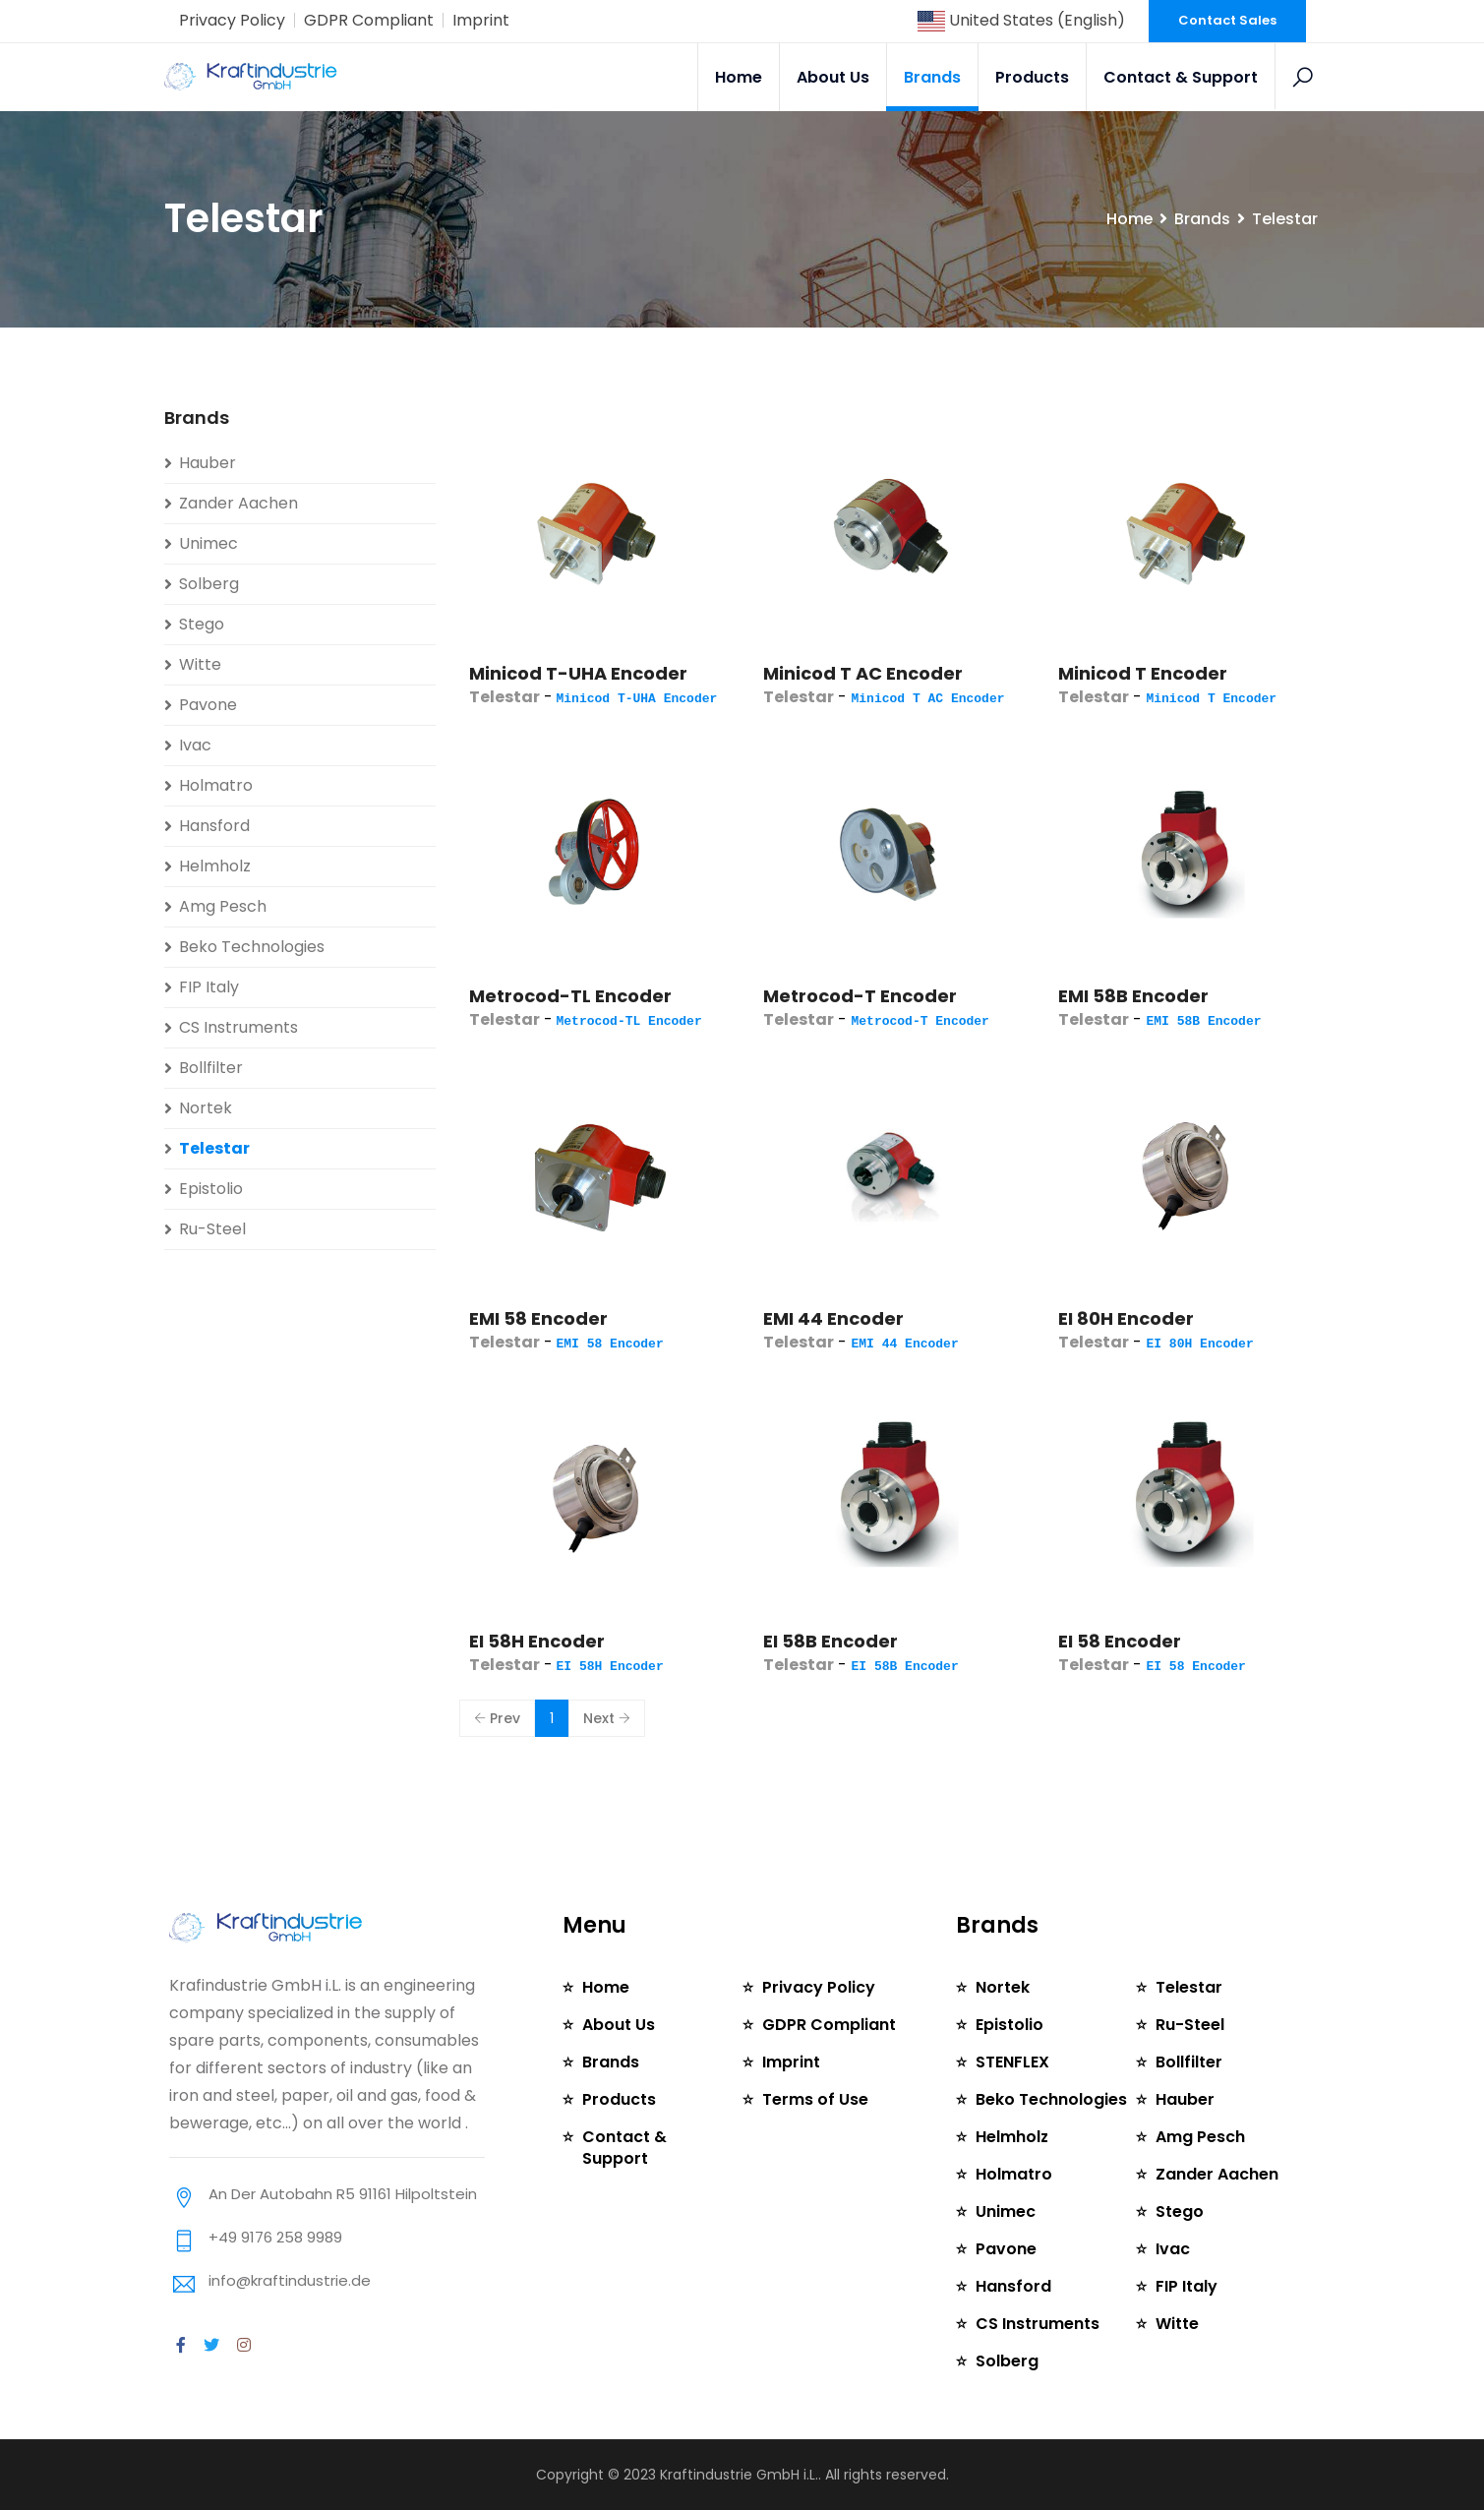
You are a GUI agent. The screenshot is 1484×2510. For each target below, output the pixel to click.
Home (739, 77)
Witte (200, 664)
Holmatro (216, 785)
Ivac (195, 745)
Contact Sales (1227, 20)
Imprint (480, 20)
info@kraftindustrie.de (289, 2280)
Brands (933, 77)
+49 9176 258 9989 (275, 2237)
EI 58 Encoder (1119, 1641)
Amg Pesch (223, 906)
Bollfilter (211, 1067)
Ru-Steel (212, 1229)
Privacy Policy (232, 20)
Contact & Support (1181, 77)
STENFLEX (1012, 2062)
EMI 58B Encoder (1133, 996)
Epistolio (211, 1188)
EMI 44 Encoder (833, 1318)
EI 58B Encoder (830, 1641)
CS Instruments (238, 1027)
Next (606, 1718)
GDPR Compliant (369, 20)
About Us (834, 77)
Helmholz (215, 866)
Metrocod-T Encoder (860, 996)
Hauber (207, 462)
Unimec (208, 543)
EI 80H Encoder (1126, 1318)
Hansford (214, 825)
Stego (201, 624)
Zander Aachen (238, 503)
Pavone (208, 704)
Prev (497, 1718)
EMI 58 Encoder (538, 1318)
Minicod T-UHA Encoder (578, 673)
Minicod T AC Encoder (863, 673)
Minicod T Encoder (1142, 673)
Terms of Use (815, 2099)
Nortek (205, 1108)
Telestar (214, 1148)
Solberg (209, 583)
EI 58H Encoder (537, 1641)
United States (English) (1021, 20)
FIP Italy (209, 987)
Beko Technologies (252, 946)
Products (1033, 77)
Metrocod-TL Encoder (570, 996)
